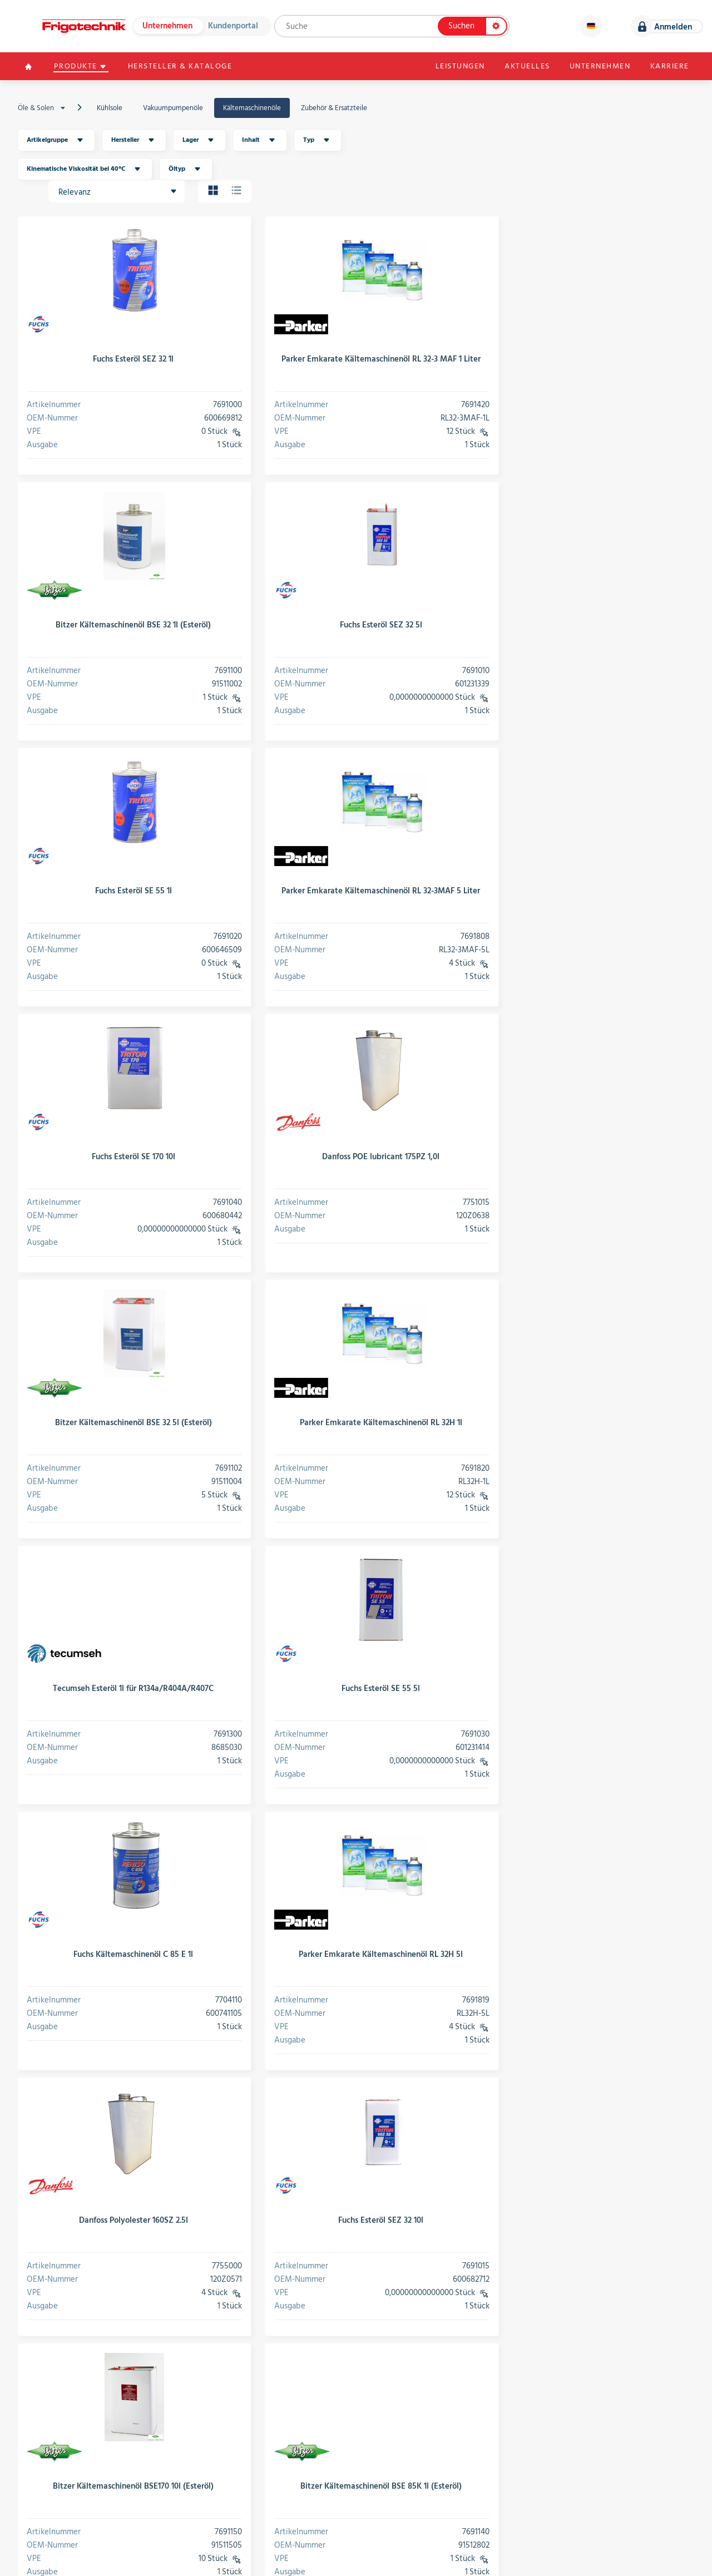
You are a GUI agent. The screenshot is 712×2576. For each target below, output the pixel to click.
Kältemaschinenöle (252, 108)
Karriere (669, 66)
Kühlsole (110, 108)
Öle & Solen (43, 108)
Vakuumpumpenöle (173, 108)
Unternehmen (167, 26)
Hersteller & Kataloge (182, 66)
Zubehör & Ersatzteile (334, 108)
